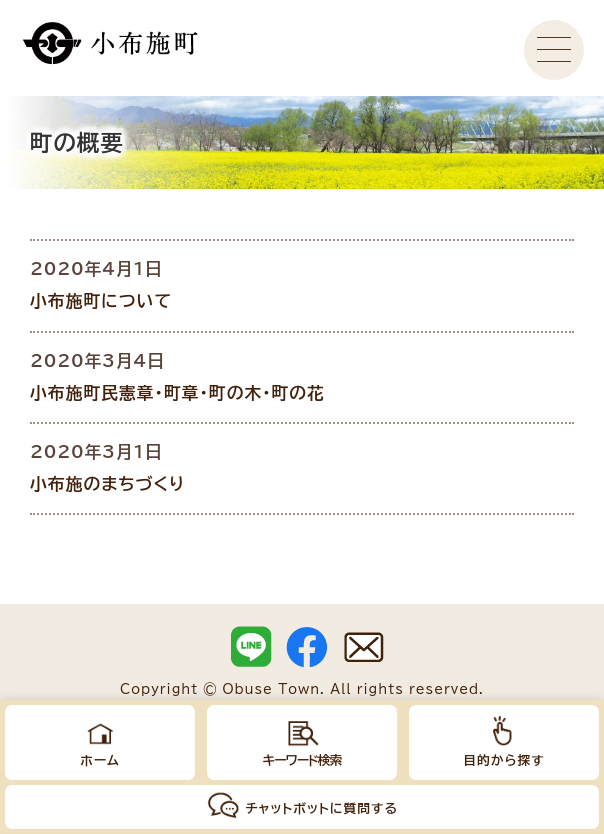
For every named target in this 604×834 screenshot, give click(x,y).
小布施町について (101, 300)
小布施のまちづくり (107, 483)
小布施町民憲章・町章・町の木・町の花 (177, 392)
